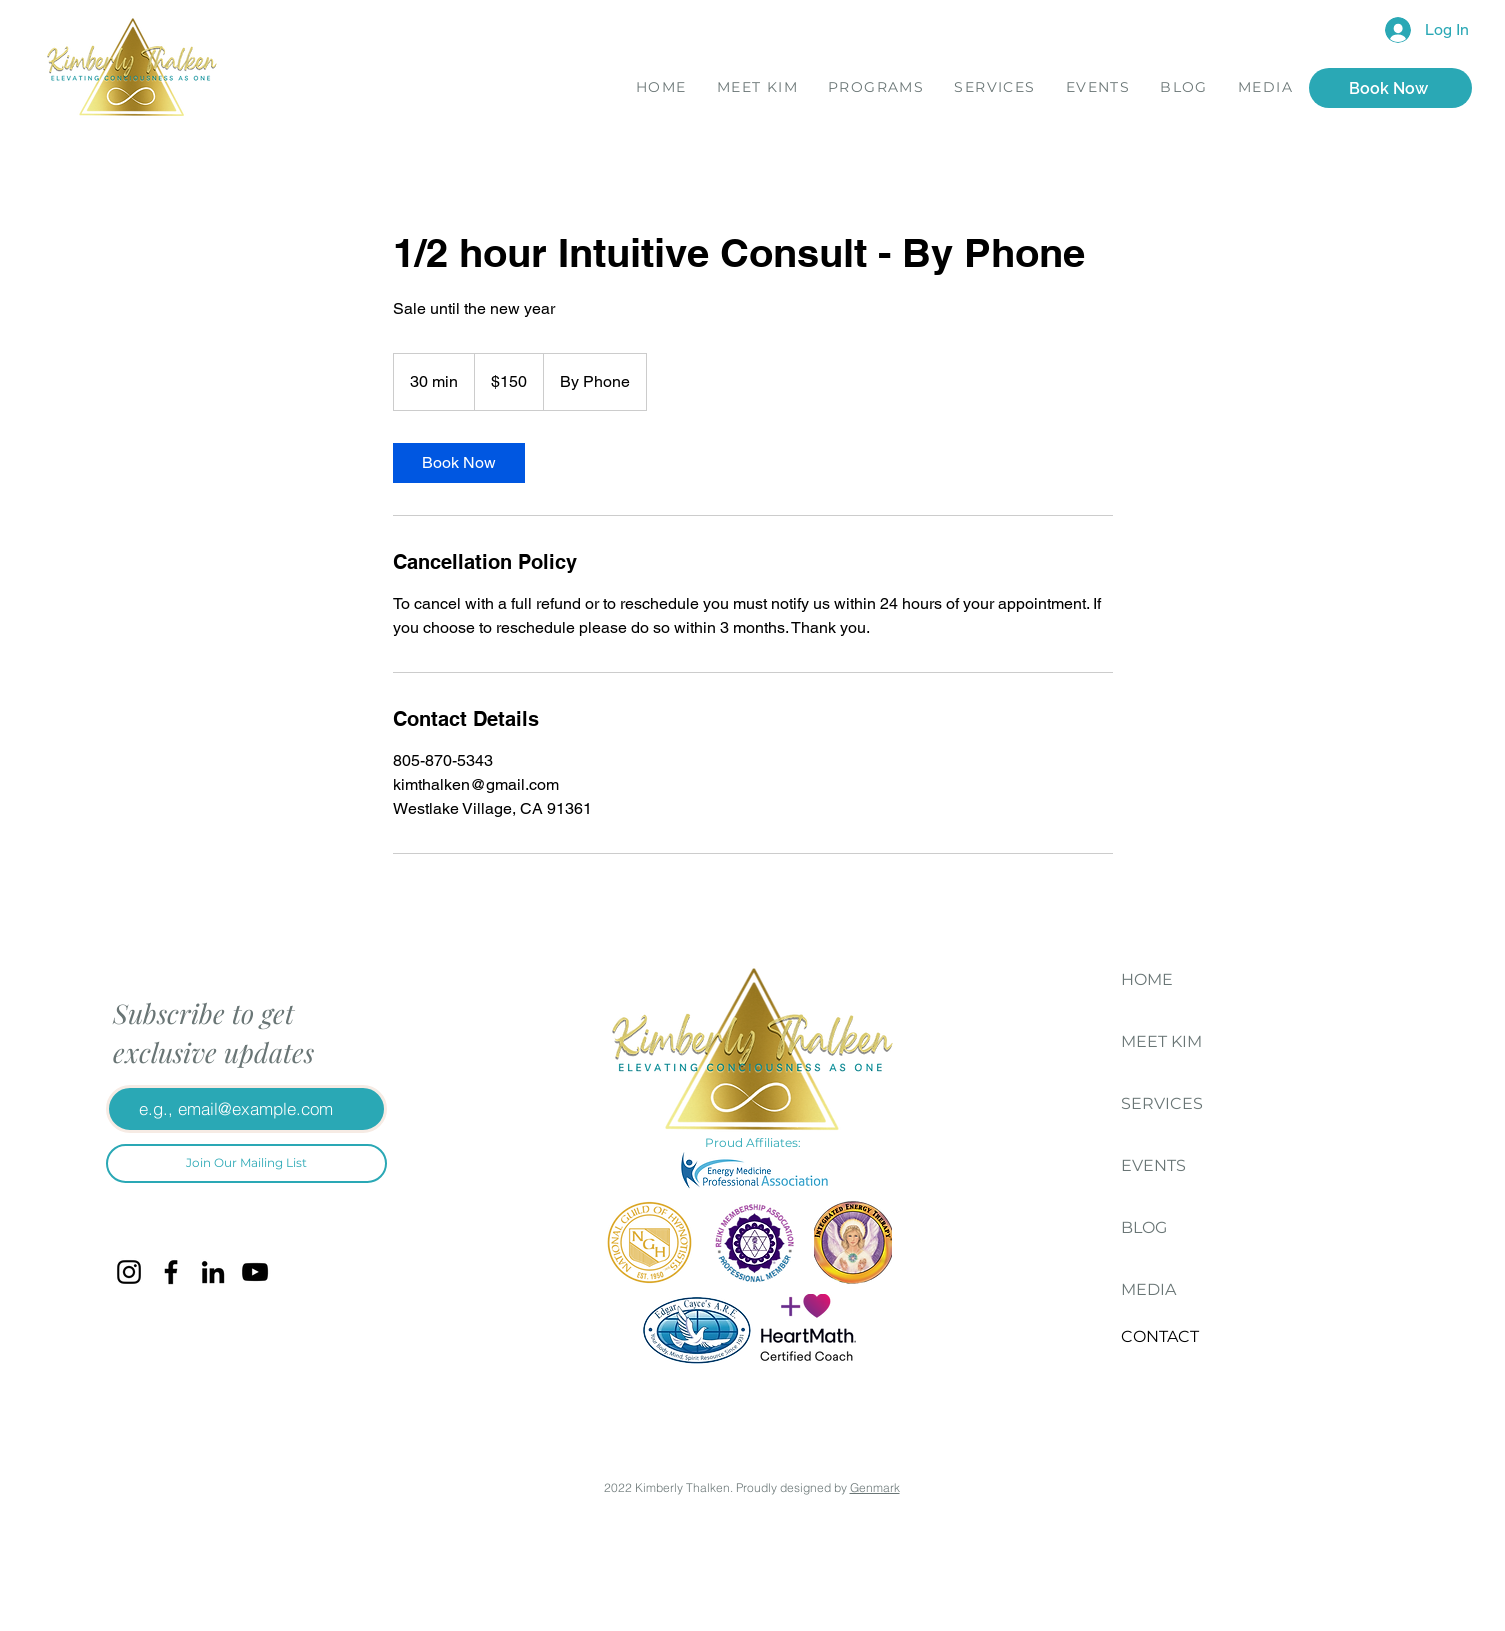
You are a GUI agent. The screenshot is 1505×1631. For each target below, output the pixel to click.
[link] (459, 463)
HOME (1147, 979)
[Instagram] (129, 1272)
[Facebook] (171, 1272)
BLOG (1144, 1227)
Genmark (875, 1487)
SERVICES (1162, 1103)
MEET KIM (1161, 1041)
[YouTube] (255, 1272)
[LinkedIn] (213, 1272)
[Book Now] (1390, 88)
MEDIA (1148, 1289)
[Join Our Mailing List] (246, 1163)
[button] (876, 89)
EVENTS (1153, 1165)
